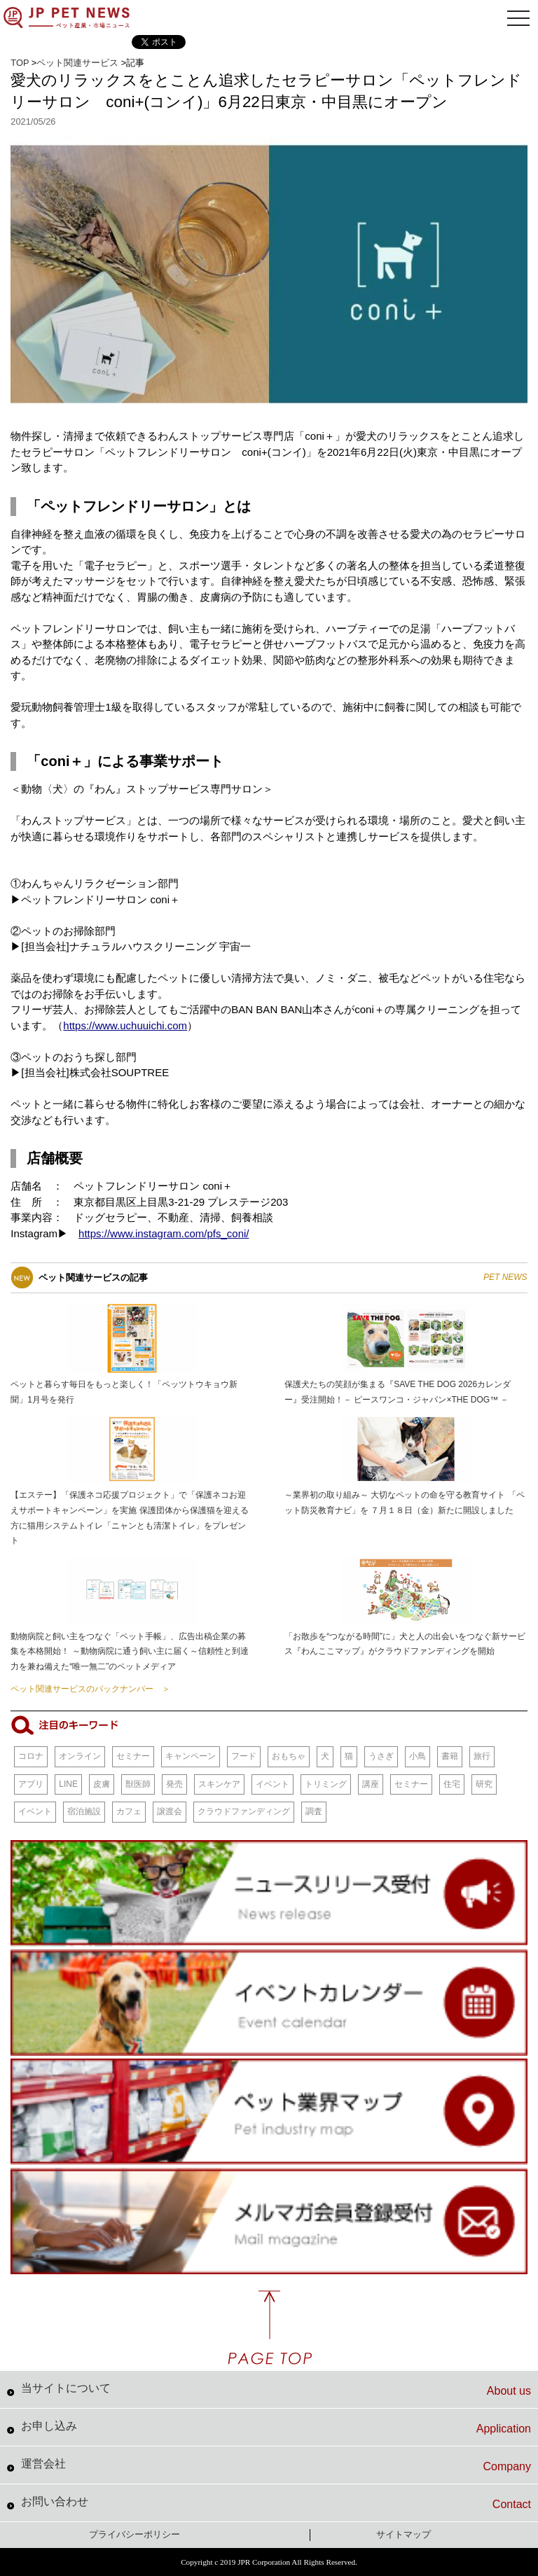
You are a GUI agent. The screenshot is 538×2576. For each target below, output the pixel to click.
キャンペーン (190, 1756)
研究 (484, 1784)
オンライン (80, 1756)
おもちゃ (288, 1756)
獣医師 (138, 1784)
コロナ (30, 1756)
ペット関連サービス (77, 62)
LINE (68, 1784)
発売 (174, 1784)
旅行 (482, 1756)
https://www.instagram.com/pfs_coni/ (163, 1233)
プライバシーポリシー (134, 2534)
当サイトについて (276, 2389)
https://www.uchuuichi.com (125, 1025)
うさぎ (381, 1756)
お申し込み (276, 2427)
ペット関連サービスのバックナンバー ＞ (90, 1689)
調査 (313, 1811)
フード (243, 1756)
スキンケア (219, 1784)
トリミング (326, 1784)
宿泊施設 (84, 1811)
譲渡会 (169, 1811)
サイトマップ (403, 2534)
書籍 (449, 1756)
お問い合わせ (276, 2503)
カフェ (129, 1811)
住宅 (451, 1784)
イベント (272, 1784)
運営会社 (276, 2465)
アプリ (30, 1784)
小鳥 (417, 1756)
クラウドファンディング (244, 1811)
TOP (20, 62)
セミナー (133, 1756)
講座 (370, 1784)
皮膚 (101, 1784)
